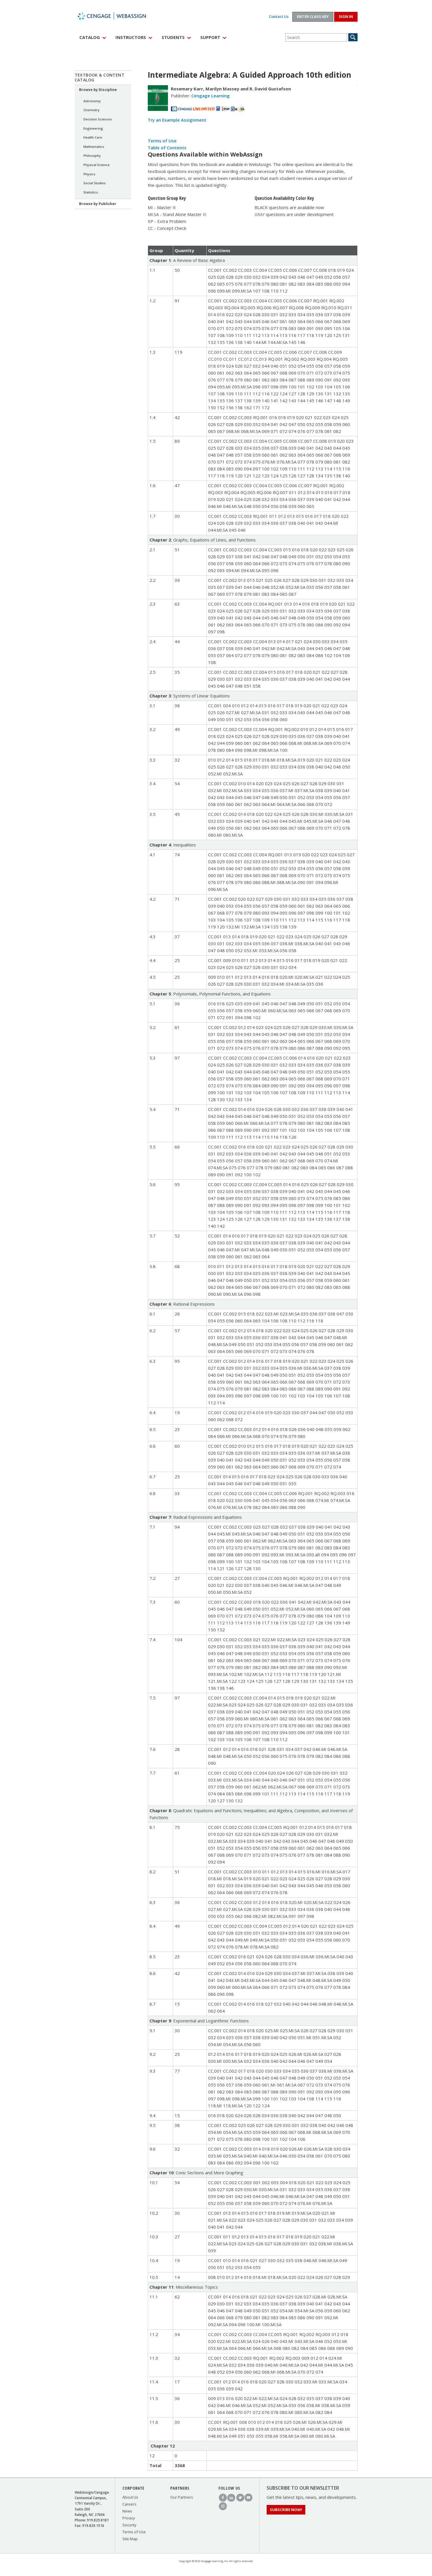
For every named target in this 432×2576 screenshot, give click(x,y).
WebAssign (118, 16)
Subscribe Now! (286, 2509)
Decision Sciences (97, 119)
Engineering (93, 128)
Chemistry (91, 110)
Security (129, 2524)
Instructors (130, 37)
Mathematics (93, 146)
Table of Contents (167, 147)
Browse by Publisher (97, 203)
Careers (129, 2504)
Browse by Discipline (98, 89)
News (127, 2511)
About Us (130, 2497)
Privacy (128, 2518)
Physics (89, 174)
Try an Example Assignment (177, 120)
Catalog (89, 37)
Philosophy (92, 155)
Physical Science (96, 165)
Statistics (90, 192)
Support (210, 37)
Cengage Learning (210, 95)
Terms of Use (162, 141)
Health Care (92, 137)
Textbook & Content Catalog (100, 77)
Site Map (130, 2538)
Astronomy (92, 101)
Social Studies (94, 183)
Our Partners (181, 2497)
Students (173, 37)
